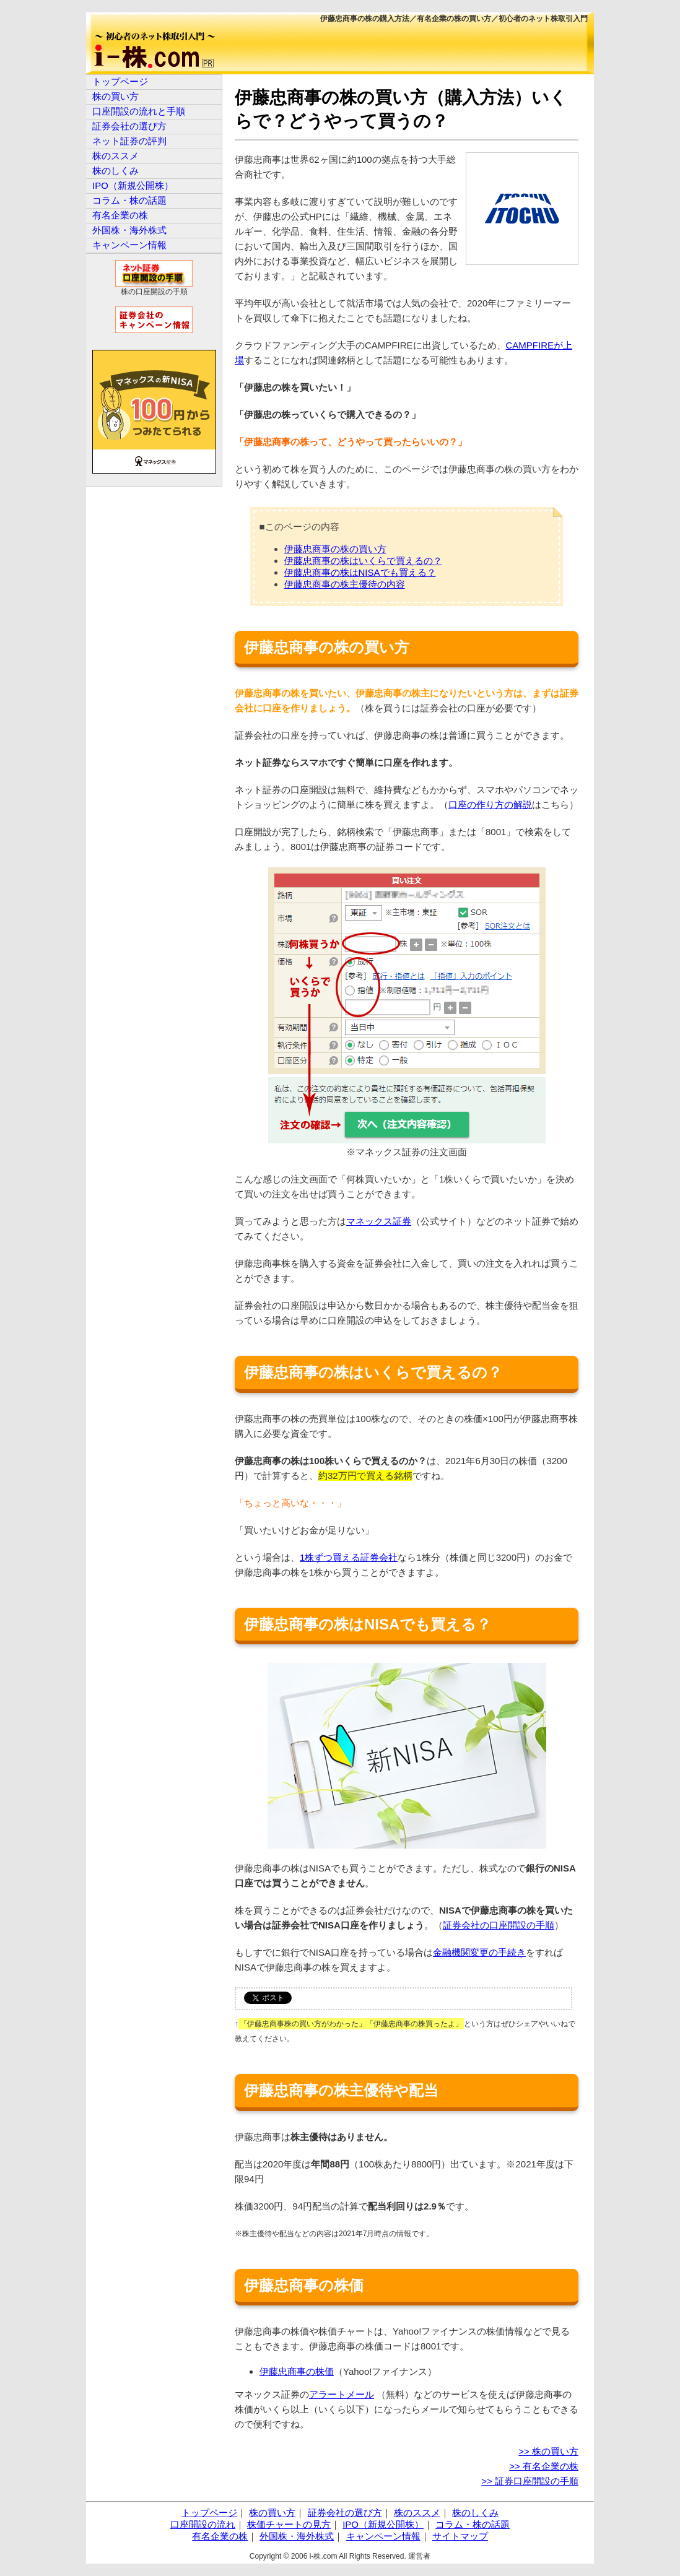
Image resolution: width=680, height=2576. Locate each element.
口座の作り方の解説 (490, 804)
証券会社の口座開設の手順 (498, 1925)
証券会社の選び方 (129, 126)
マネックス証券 (378, 1221)
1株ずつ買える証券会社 (349, 1557)
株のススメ (115, 155)
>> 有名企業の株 (543, 2466)
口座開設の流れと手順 (138, 111)
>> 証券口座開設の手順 (529, 2481)
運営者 (419, 2556)
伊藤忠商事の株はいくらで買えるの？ (363, 560)
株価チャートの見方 (289, 2524)
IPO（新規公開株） (132, 185)
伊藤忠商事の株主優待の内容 (344, 584)
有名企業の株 (120, 215)
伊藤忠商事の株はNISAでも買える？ (360, 572)
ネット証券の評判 (129, 141)
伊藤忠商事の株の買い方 (335, 549)
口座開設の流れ (202, 2524)
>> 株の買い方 (548, 2451)
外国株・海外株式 (129, 230)
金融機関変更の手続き (479, 1952)
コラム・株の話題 (129, 200)
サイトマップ (460, 2536)
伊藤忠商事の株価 (296, 2371)
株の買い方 (115, 96)
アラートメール (341, 2394)
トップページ (120, 81)
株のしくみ (115, 170)
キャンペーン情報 (129, 245)
